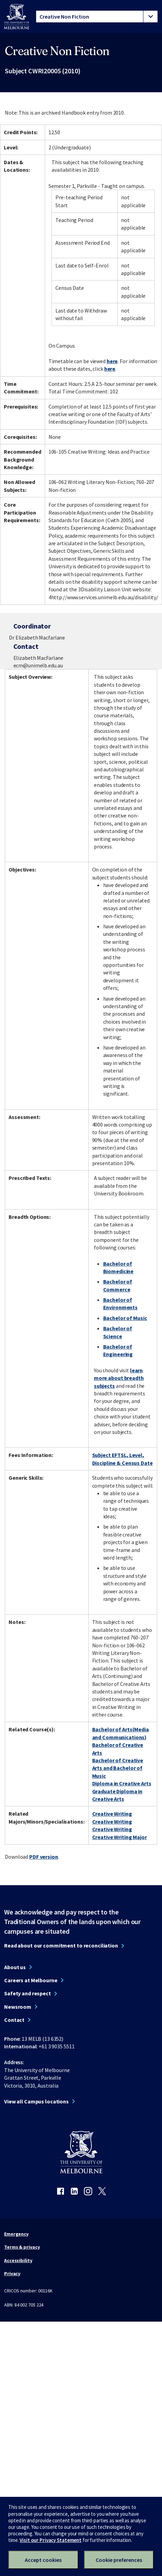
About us (15, 1967)
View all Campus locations (36, 2101)
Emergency (16, 2234)
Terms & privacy (22, 2247)
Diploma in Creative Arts (121, 1783)
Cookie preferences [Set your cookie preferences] (119, 2559)
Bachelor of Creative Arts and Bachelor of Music (117, 1768)
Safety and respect (27, 1993)
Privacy (12, 2273)
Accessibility (18, 2260)
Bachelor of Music (125, 1318)
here (112, 361)
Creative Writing (112, 1813)
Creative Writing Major (119, 1837)
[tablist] (97, 16)
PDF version (43, 1856)
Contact (14, 2019)
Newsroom (17, 2006)
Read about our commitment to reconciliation (61, 1945)
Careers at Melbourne (30, 1980)
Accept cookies (43, 2559)
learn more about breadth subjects (119, 1378)
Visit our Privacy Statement (51, 2540)
